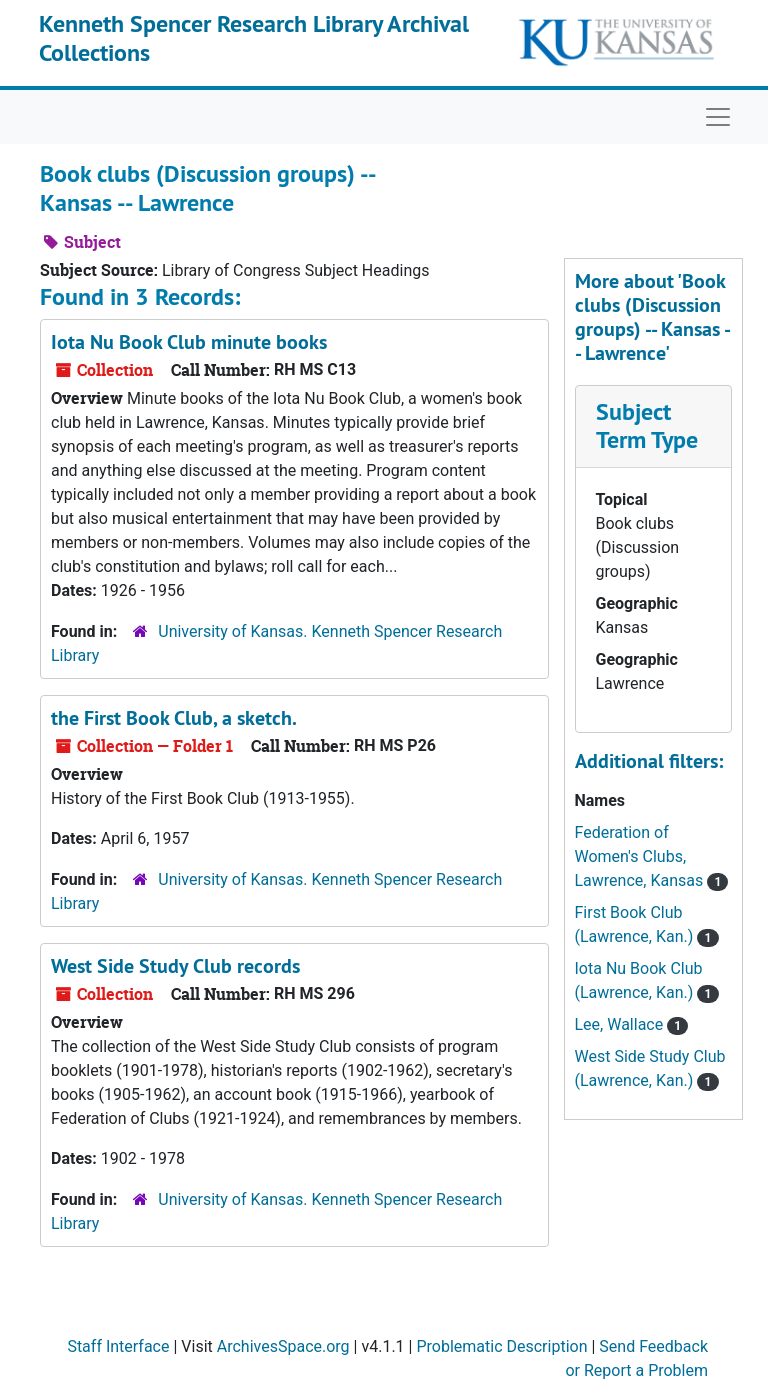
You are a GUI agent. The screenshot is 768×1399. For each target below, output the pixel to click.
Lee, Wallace (621, 1024)
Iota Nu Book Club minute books (189, 342)
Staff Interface (118, 1346)
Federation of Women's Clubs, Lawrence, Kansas (641, 856)
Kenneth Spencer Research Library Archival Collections (254, 38)
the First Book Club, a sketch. (174, 718)
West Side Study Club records (175, 966)
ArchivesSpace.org (283, 1346)
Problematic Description (501, 1346)
